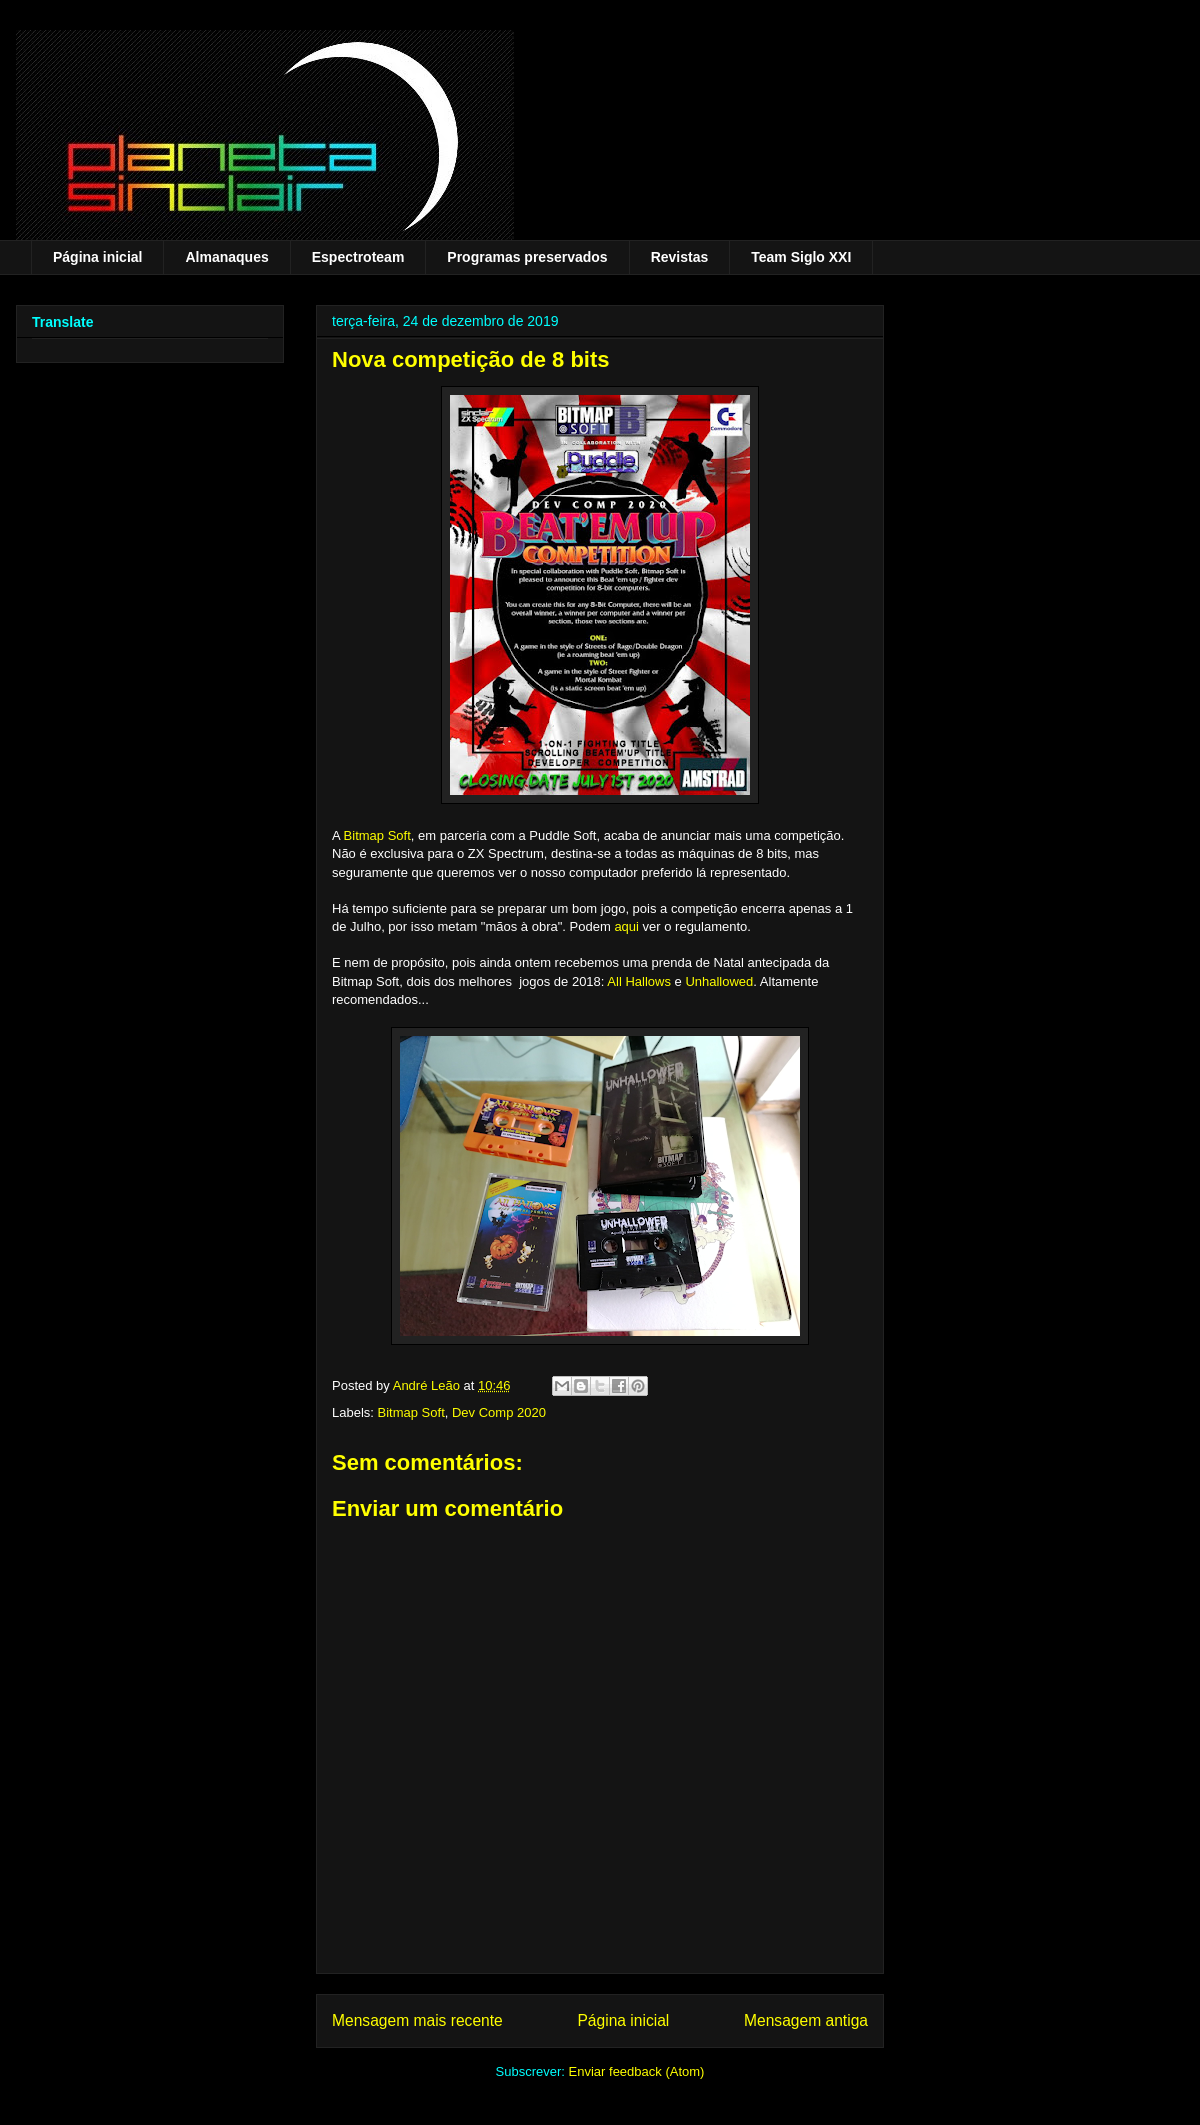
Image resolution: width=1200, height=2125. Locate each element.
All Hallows (639, 981)
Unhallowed (719, 981)
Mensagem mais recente (417, 2020)
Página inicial (97, 257)
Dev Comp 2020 (499, 1412)
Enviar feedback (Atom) (637, 2071)
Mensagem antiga (806, 2020)
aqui (626, 926)
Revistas (680, 257)
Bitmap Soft (377, 835)
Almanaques (226, 257)
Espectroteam (358, 257)
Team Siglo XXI (801, 257)
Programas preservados (527, 257)
